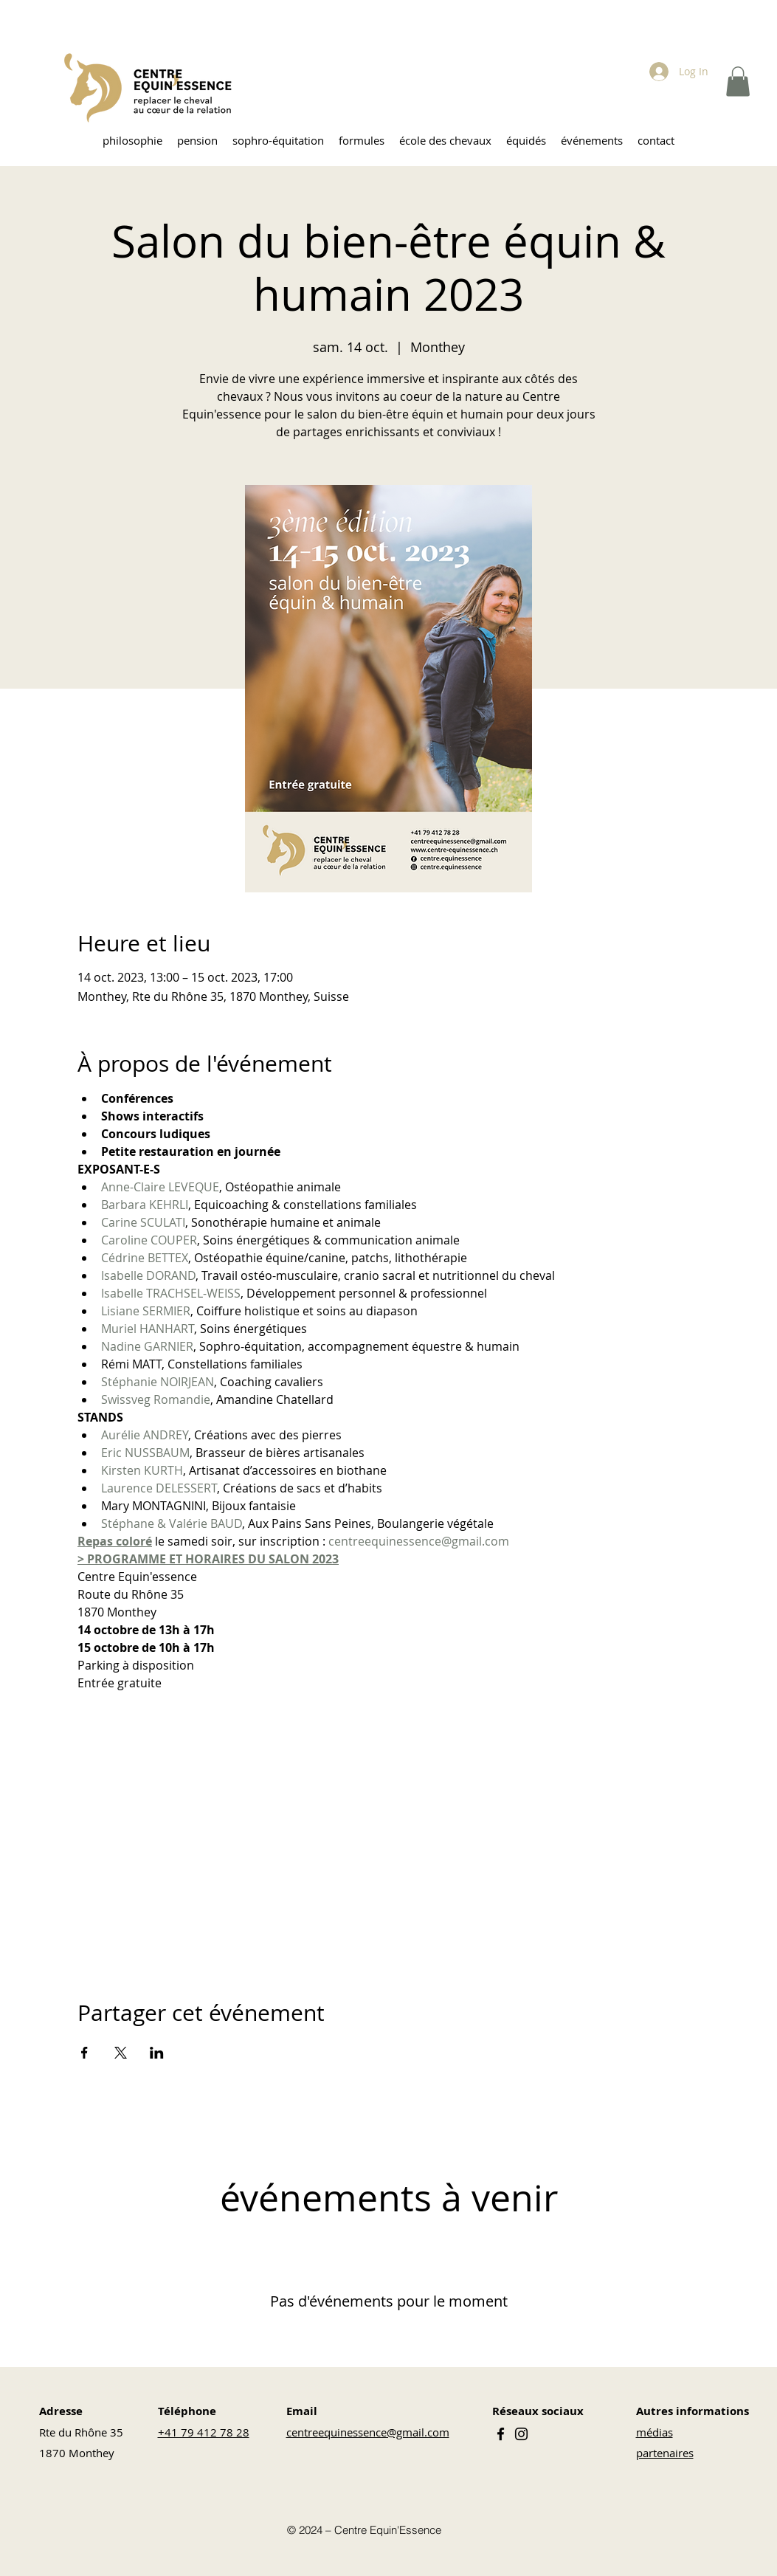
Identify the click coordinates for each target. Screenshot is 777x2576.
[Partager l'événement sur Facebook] (84, 2053)
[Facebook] (500, 2433)
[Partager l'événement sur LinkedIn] (157, 2053)
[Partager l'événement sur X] (121, 2053)
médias (654, 2432)
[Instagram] (521, 2433)
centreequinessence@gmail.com (367, 2432)
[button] (737, 81)
